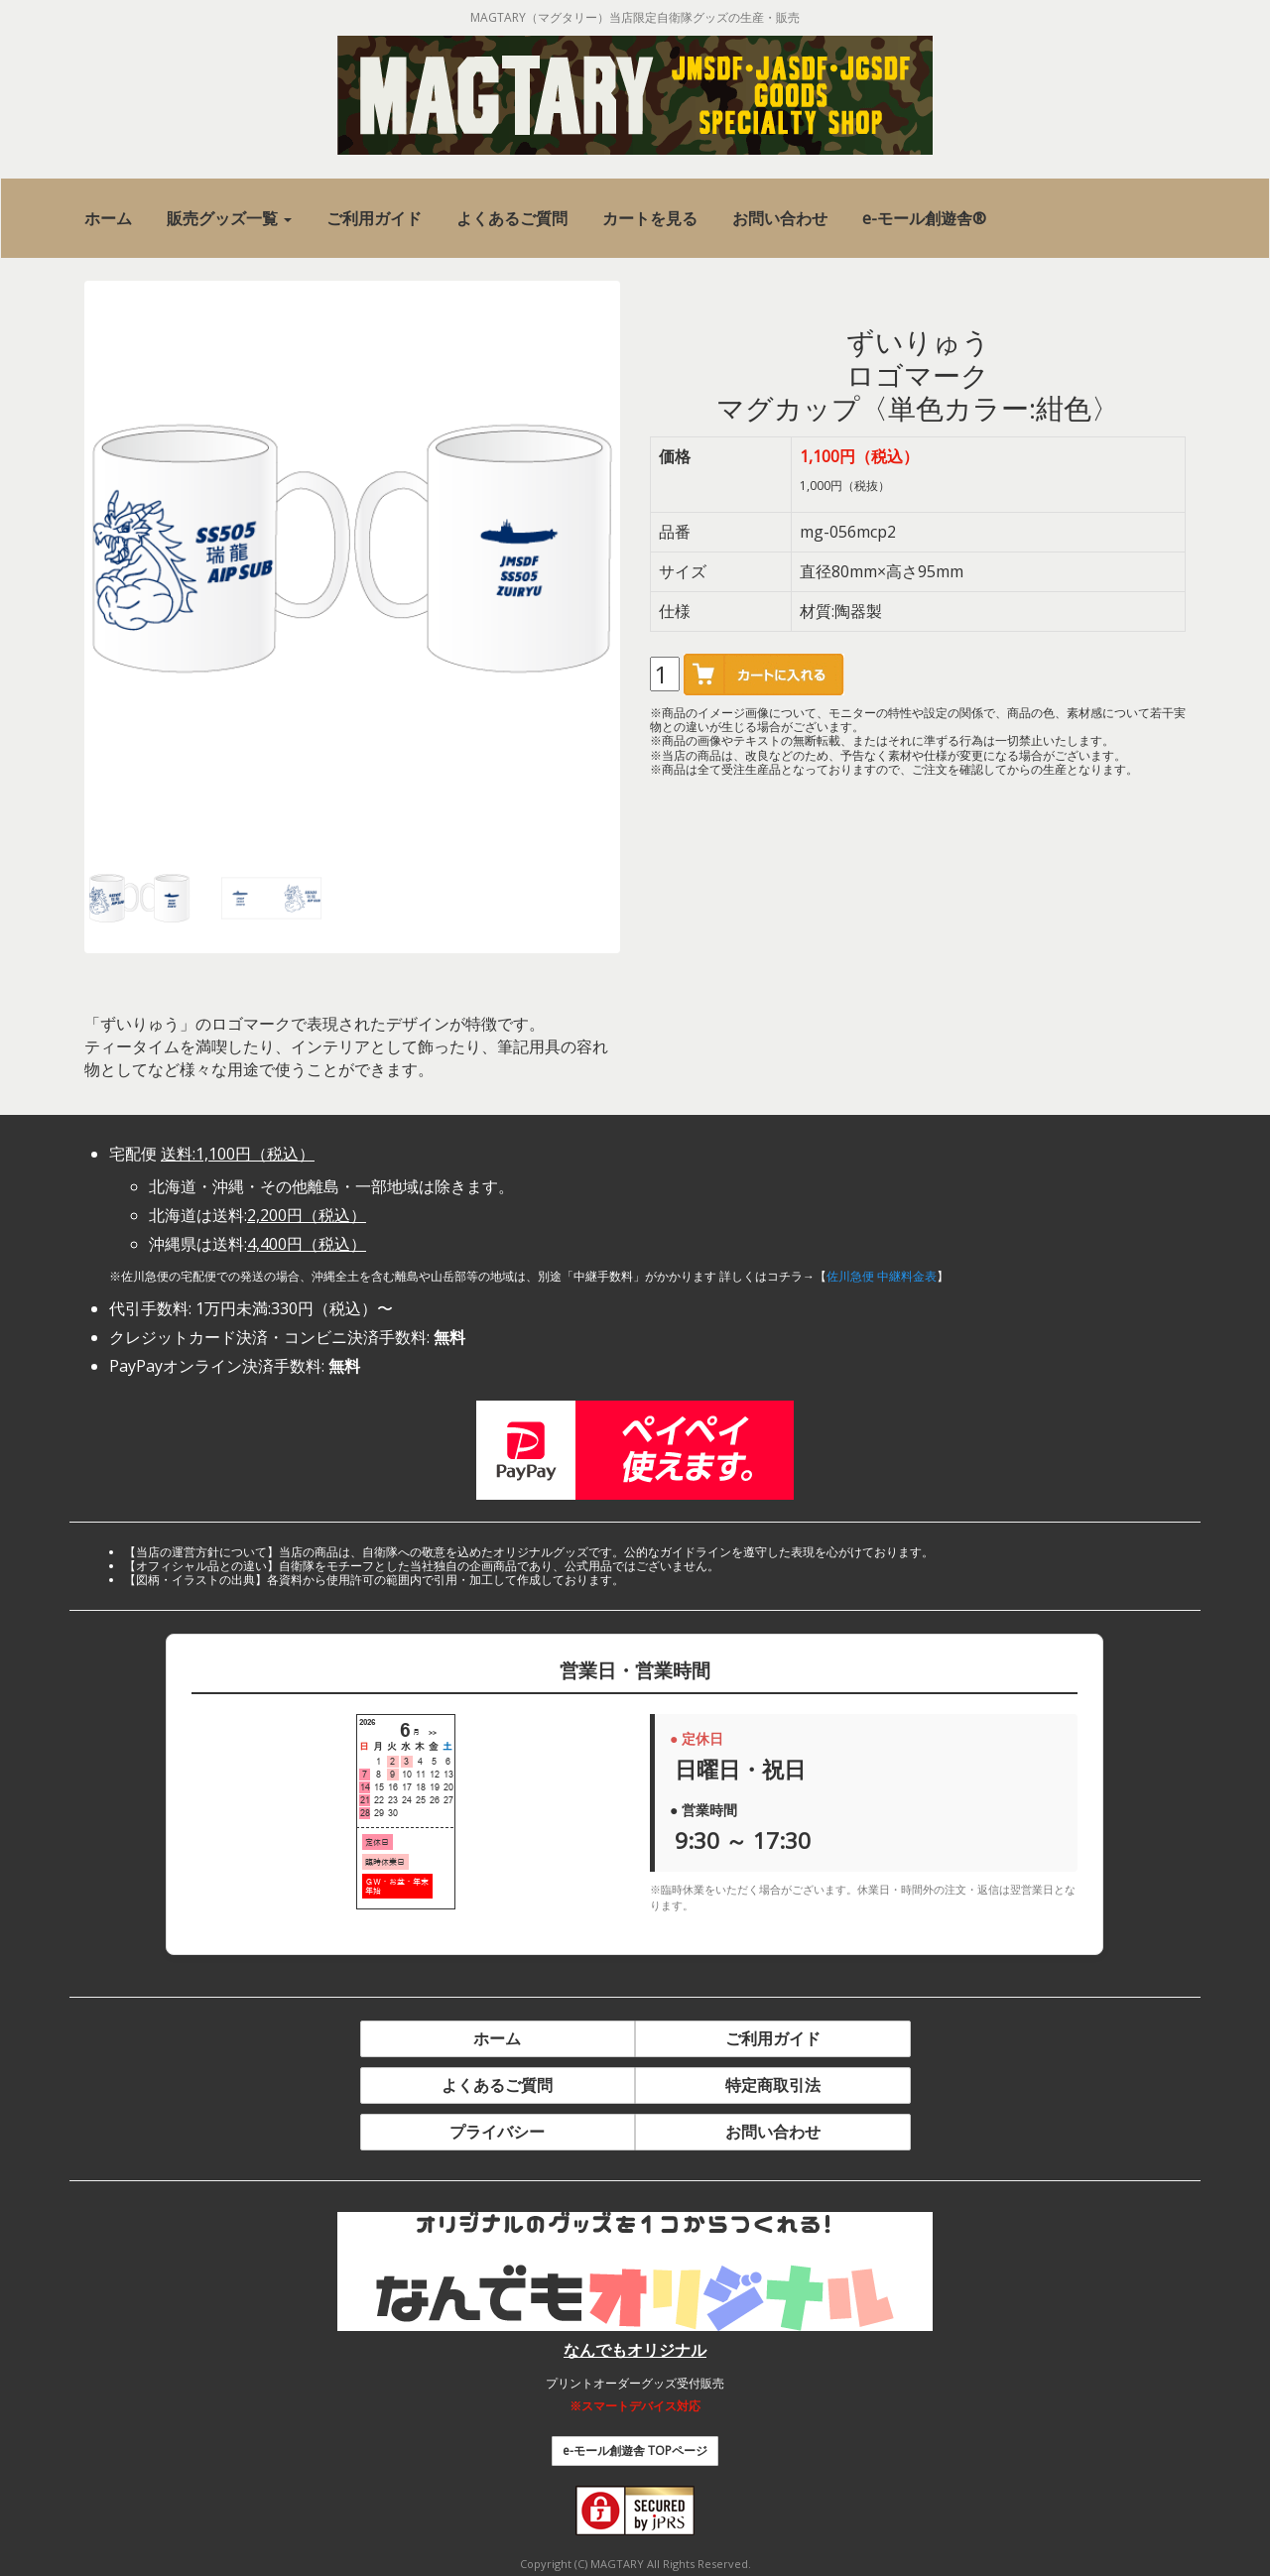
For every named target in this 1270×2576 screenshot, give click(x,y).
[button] (229, 218)
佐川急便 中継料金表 (881, 1276)
